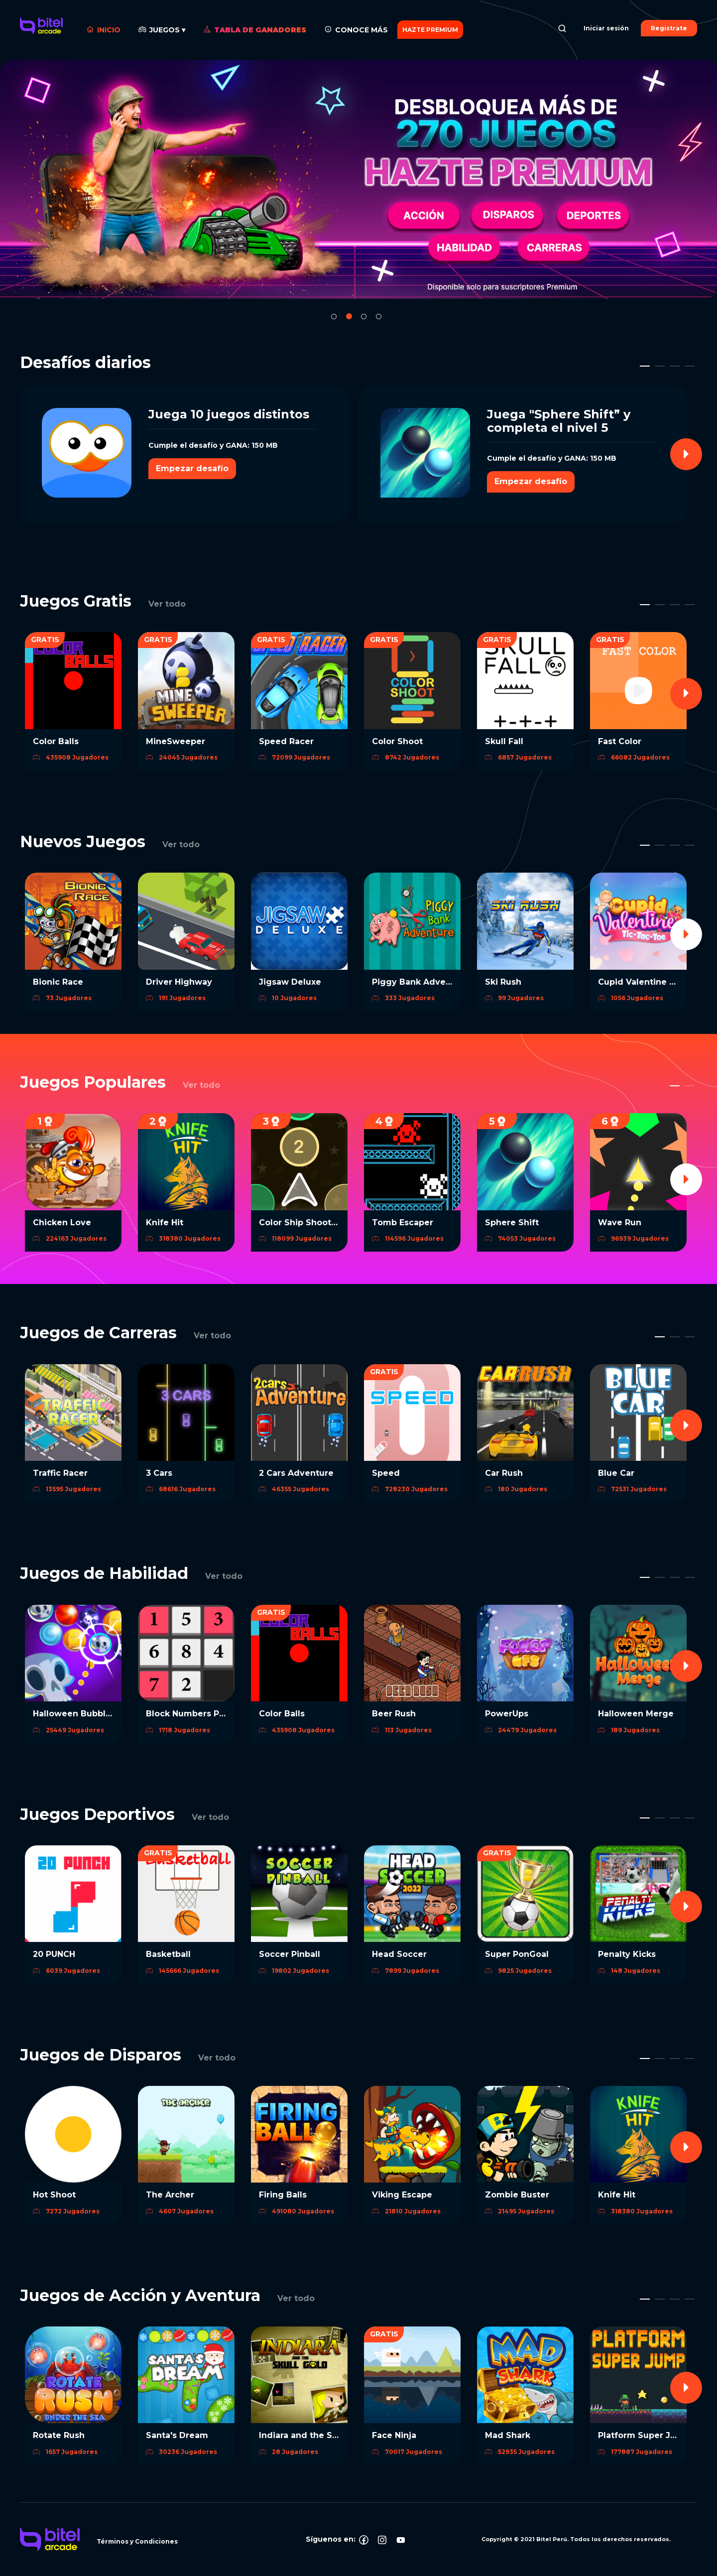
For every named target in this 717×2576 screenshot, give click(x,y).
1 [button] (334, 316)
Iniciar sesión (606, 28)
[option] (358, 179)
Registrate (669, 28)
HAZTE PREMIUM (430, 29)
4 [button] (378, 316)
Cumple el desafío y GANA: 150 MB (213, 445)
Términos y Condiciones (137, 2541)
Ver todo (167, 604)
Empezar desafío (192, 468)
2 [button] (349, 316)
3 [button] (363, 316)
